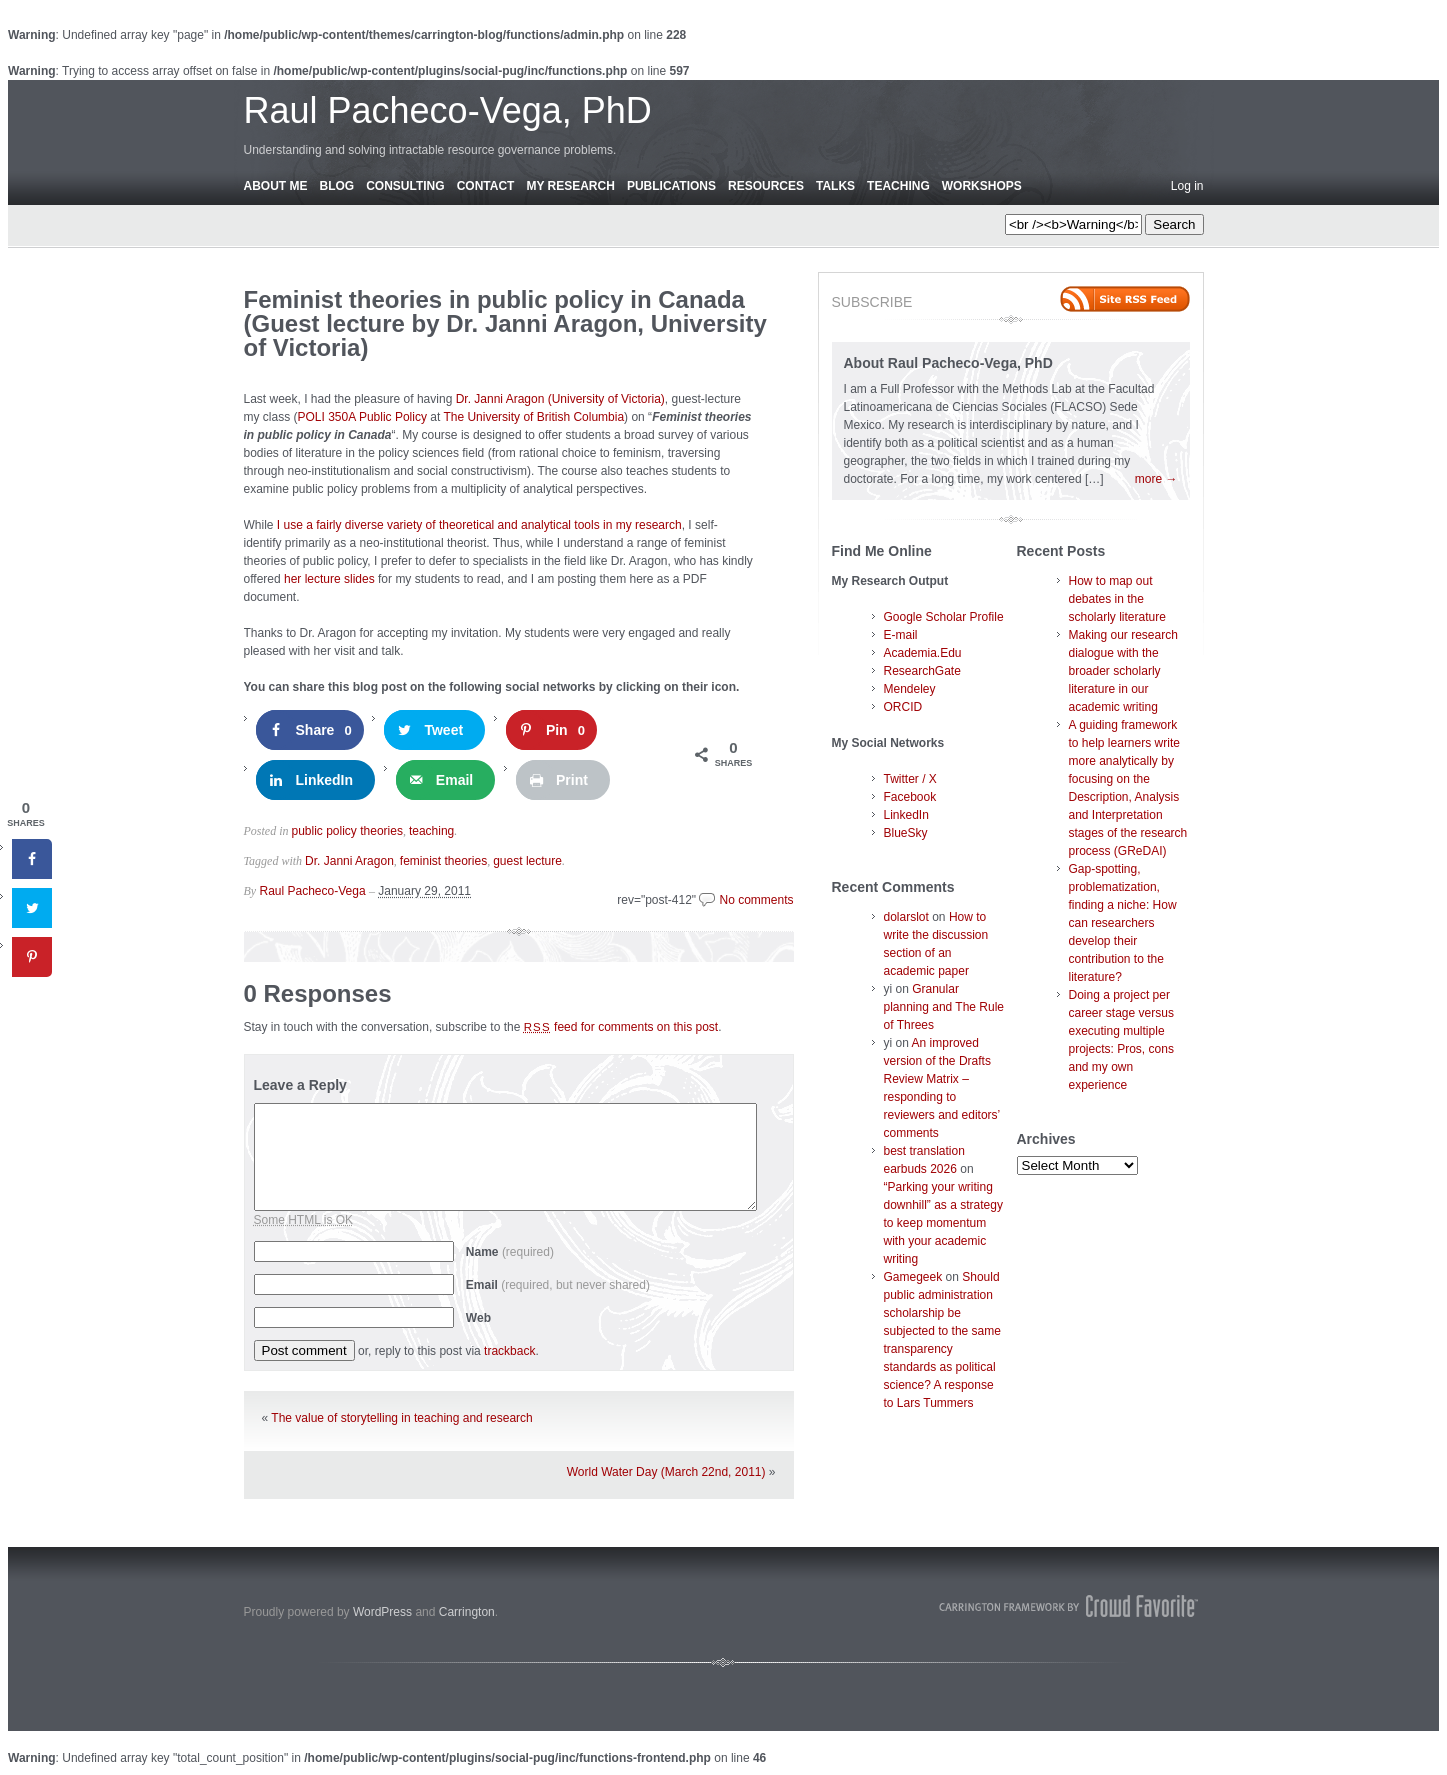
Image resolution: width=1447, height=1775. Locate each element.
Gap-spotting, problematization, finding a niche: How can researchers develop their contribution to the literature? (1123, 923)
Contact (486, 186)
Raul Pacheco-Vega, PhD (448, 110)
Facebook (910, 797)
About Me (276, 186)
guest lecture (527, 861)
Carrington (467, 1612)
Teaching (898, 186)
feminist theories (443, 861)
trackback (509, 1351)
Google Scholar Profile (944, 617)
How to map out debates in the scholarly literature (1117, 599)
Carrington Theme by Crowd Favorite (1069, 1606)
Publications (671, 186)
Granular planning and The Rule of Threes (944, 1007)
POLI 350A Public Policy (362, 417)
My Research (570, 186)
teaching (431, 831)
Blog (337, 186)
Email (558, 1285)
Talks (835, 186)
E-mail (901, 635)
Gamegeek (913, 1277)
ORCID (903, 707)
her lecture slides (329, 579)
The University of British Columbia (533, 417)
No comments (756, 900)
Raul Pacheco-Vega (313, 891)
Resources (766, 186)
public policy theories (347, 831)
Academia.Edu (923, 653)
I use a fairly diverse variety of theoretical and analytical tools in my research (479, 525)
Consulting (405, 186)
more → (1156, 479)
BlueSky (906, 833)
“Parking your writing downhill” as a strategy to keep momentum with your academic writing (943, 1223)
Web (478, 1318)
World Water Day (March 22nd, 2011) (666, 1472)
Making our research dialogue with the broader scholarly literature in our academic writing (1123, 671)
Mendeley (910, 689)
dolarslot (906, 917)
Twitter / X (910, 779)
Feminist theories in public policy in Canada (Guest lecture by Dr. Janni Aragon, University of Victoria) (505, 323)
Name (510, 1252)
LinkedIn (906, 815)
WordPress (382, 1612)
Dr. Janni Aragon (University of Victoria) (560, 399)
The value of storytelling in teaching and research (402, 1418)
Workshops (982, 186)
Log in (1187, 186)
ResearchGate (922, 671)
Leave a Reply (300, 1085)
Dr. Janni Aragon (349, 861)
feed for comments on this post (621, 1027)
